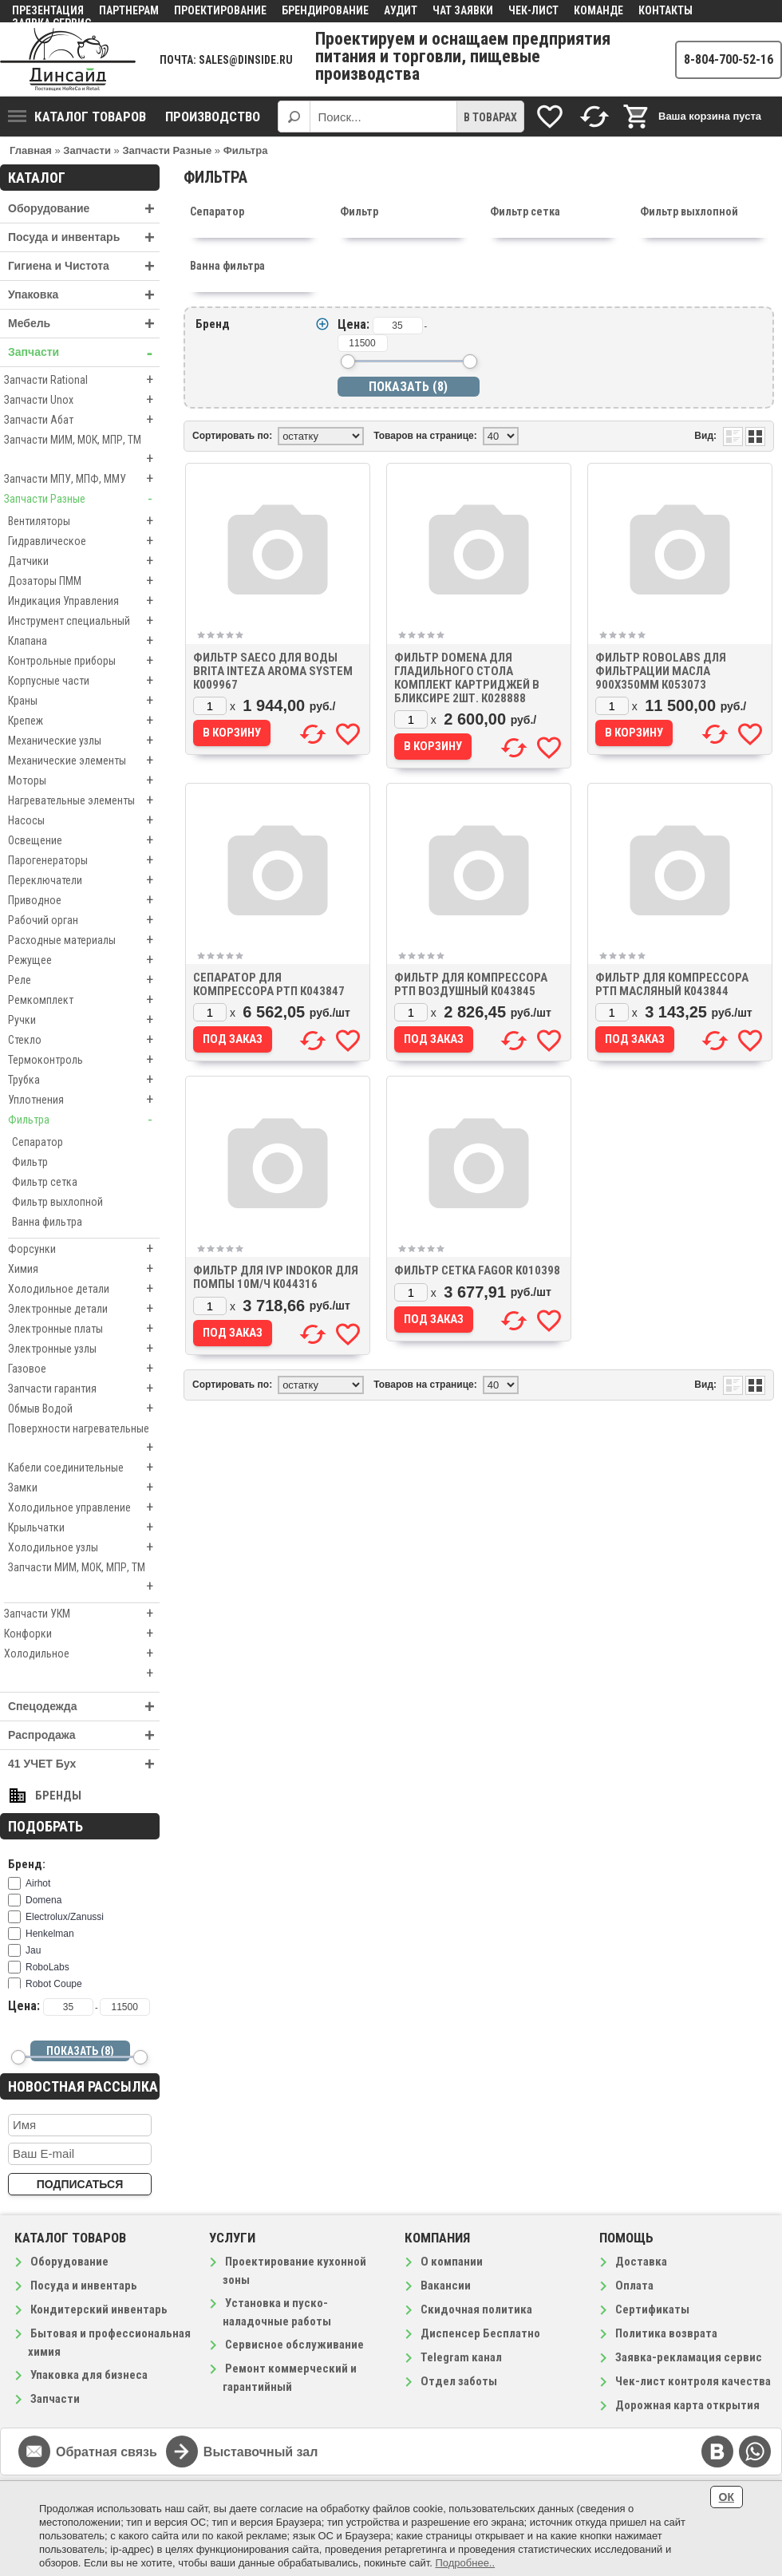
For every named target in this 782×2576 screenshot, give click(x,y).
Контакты (665, 10)
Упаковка (84, 295)
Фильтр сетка (44, 1181)
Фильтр (30, 1162)
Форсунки (84, 1248)
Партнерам (129, 10)
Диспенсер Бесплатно (480, 2333)
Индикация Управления (84, 600)
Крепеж (84, 720)
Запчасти (84, 352)
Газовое (84, 1368)
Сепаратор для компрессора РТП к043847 (269, 984)
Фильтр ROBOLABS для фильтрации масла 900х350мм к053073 (660, 671)
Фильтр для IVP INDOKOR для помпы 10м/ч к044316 (275, 1277)
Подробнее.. (465, 2563)
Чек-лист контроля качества (693, 2381)
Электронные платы (84, 1328)
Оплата (634, 2285)
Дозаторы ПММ (84, 581)
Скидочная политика (476, 2309)
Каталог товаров (77, 116)
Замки (84, 1487)
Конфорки (82, 1633)
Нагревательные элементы (84, 800)
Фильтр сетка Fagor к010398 (477, 1270)
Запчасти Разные (82, 498)
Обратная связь (106, 2452)
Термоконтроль (84, 1059)
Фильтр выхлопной (57, 1201)
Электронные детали (84, 1308)
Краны (84, 700)
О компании (452, 2261)
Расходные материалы (84, 940)
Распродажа (84, 1735)
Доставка (641, 2261)
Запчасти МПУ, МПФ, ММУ (82, 478)
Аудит (400, 10)
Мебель (84, 324)
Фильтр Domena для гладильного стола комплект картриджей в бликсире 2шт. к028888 (466, 677)
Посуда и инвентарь (84, 237)
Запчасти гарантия (84, 1388)
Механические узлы (84, 740)
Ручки (84, 1019)
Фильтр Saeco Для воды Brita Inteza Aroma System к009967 (273, 671)
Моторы (84, 780)
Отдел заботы (459, 2381)
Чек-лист (533, 10)
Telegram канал (461, 2357)
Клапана (84, 640)
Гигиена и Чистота (84, 266)
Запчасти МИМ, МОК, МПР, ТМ (82, 450)
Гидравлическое (84, 541)
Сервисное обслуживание (294, 2344)
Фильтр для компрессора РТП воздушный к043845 (470, 984)
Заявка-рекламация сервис (688, 2357)
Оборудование (84, 209)
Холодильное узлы (84, 1547)
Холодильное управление (84, 1507)
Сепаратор (37, 1142)
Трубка (84, 1079)
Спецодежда (84, 1707)
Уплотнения (84, 1099)
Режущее (84, 960)
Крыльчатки (84, 1527)
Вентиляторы (84, 521)
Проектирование (220, 10)
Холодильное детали (84, 1288)
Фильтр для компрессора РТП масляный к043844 (671, 984)
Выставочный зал (260, 2452)
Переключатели (84, 880)
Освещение (84, 840)
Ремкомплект (84, 999)
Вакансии (446, 2285)
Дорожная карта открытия (687, 2405)
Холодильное (82, 1653)
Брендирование (325, 10)
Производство (212, 116)
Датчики (84, 561)
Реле (84, 980)
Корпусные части (84, 680)
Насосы (84, 820)
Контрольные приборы (84, 660)
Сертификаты (652, 2309)
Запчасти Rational (82, 379)
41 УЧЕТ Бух (84, 1764)
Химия (84, 1268)
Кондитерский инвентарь (99, 2309)
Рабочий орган (84, 920)
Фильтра (84, 1119)
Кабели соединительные (84, 1467)
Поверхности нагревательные (84, 1439)
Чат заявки (462, 10)
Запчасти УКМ (82, 1613)
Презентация (48, 10)
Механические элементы (84, 760)
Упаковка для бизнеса (89, 2375)
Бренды (58, 1795)
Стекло (84, 1039)
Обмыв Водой (84, 1408)
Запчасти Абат (82, 419)
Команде (598, 10)
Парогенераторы (84, 860)
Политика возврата (666, 2333)
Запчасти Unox (82, 399)
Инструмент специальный (84, 620)
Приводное (84, 900)
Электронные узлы (84, 1348)
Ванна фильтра (47, 1221)
